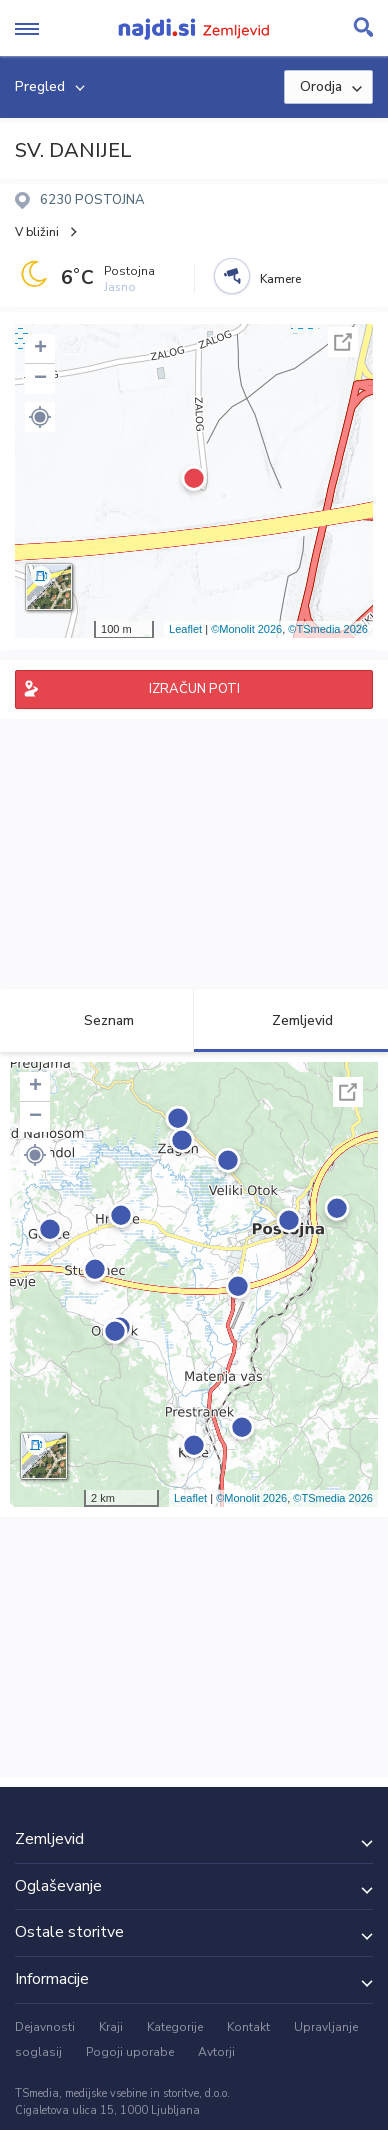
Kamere (280, 279)
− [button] (40, 379)
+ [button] (40, 349)
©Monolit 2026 (246, 629)
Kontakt (248, 2027)
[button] (40, 417)
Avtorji (216, 2052)
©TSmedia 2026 (328, 629)
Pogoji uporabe (130, 2052)
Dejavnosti (45, 2027)
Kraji (111, 2027)
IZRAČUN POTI (194, 689)
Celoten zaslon (343, 342)
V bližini (37, 232)
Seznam (97, 1020)
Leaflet (185, 629)
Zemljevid (291, 1020)
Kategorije (175, 2027)
